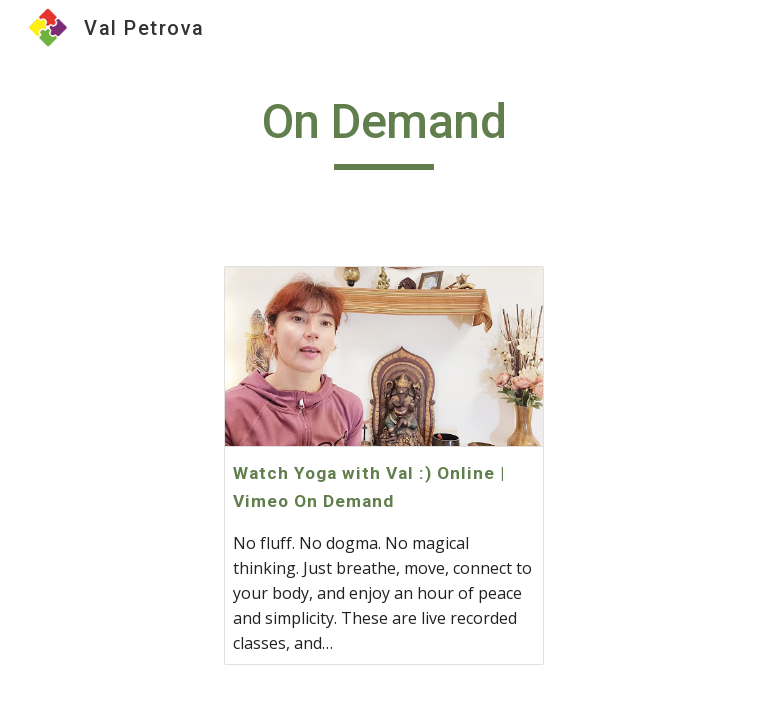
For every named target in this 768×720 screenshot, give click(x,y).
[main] (383, 131)
